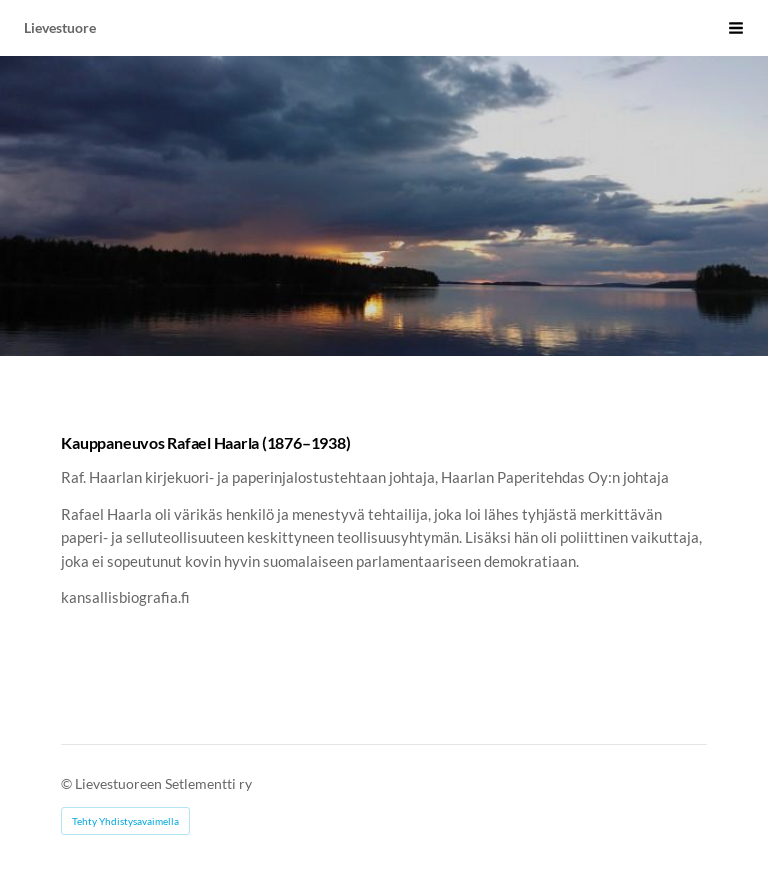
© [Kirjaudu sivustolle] (68, 783)
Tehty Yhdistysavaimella (125, 821)
